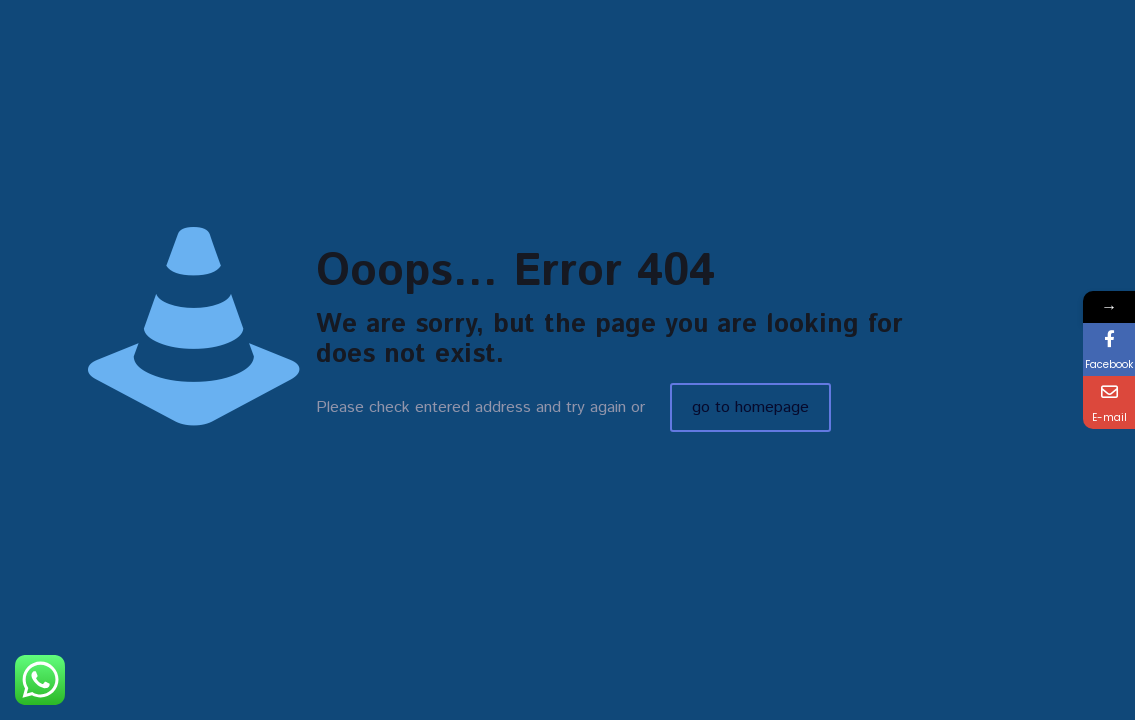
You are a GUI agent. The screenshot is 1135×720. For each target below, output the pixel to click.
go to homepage (750, 407)
